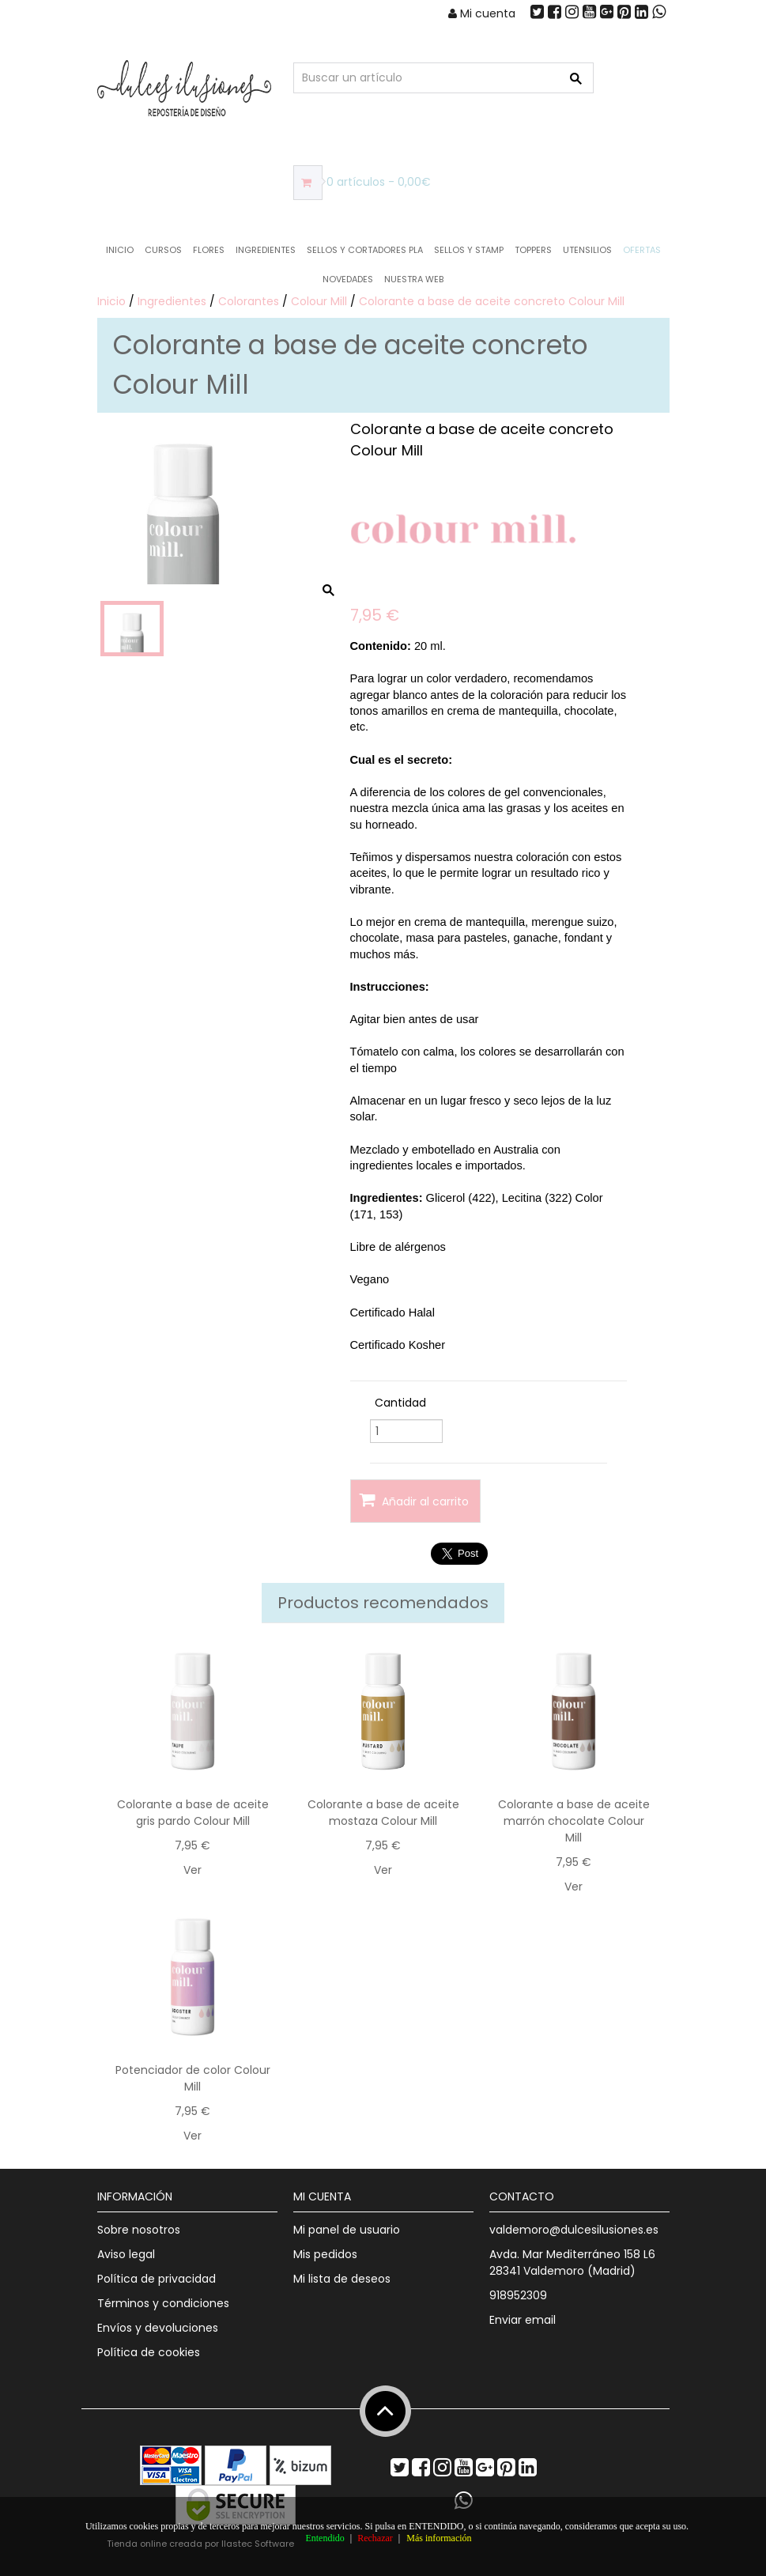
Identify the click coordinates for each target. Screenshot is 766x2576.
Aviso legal (126, 2254)
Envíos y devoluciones (157, 2328)
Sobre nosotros (138, 2230)
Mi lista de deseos (342, 2279)
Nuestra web (413, 279)
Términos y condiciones (163, 2303)
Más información (438, 2538)
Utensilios (587, 250)
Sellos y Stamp (469, 250)
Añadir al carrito (414, 1500)
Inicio (120, 250)
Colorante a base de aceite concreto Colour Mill (491, 301)
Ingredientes (266, 250)
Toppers (533, 250)
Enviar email (522, 2320)
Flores (209, 250)
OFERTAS (642, 250)
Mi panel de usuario (346, 2230)
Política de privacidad (156, 2279)
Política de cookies (148, 2352)
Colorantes (248, 301)
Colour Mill (319, 301)
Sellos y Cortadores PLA (365, 250)
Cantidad (400, 1403)
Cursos (163, 250)
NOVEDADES (348, 279)
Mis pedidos (325, 2254)
